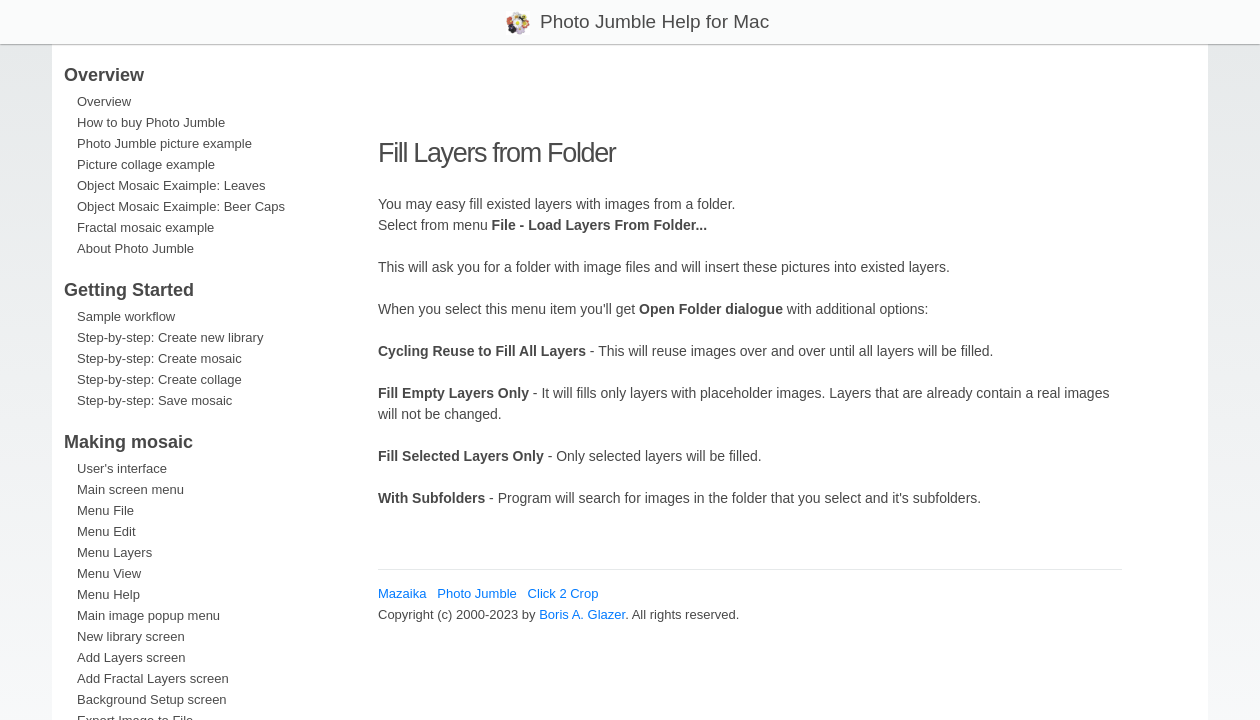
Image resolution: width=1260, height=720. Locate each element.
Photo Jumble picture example (164, 143)
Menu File (105, 510)
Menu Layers (114, 552)
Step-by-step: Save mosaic (154, 400)
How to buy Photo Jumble (151, 122)
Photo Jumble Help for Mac (650, 21)
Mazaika (402, 593)
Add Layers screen (131, 657)
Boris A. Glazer (582, 614)
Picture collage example (146, 164)
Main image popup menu (148, 615)
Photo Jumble (477, 593)
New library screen (131, 636)
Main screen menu (130, 489)
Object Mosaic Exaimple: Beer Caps (181, 206)
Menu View (109, 573)
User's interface (122, 468)
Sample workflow (126, 316)
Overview (104, 101)
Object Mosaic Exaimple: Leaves (171, 185)
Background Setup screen (152, 699)
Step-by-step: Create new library (170, 337)
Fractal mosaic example (145, 227)
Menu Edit (106, 531)
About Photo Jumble (135, 248)
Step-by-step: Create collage (159, 379)
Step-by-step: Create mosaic (159, 358)
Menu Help (108, 594)
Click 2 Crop (563, 593)
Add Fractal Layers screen (153, 678)
